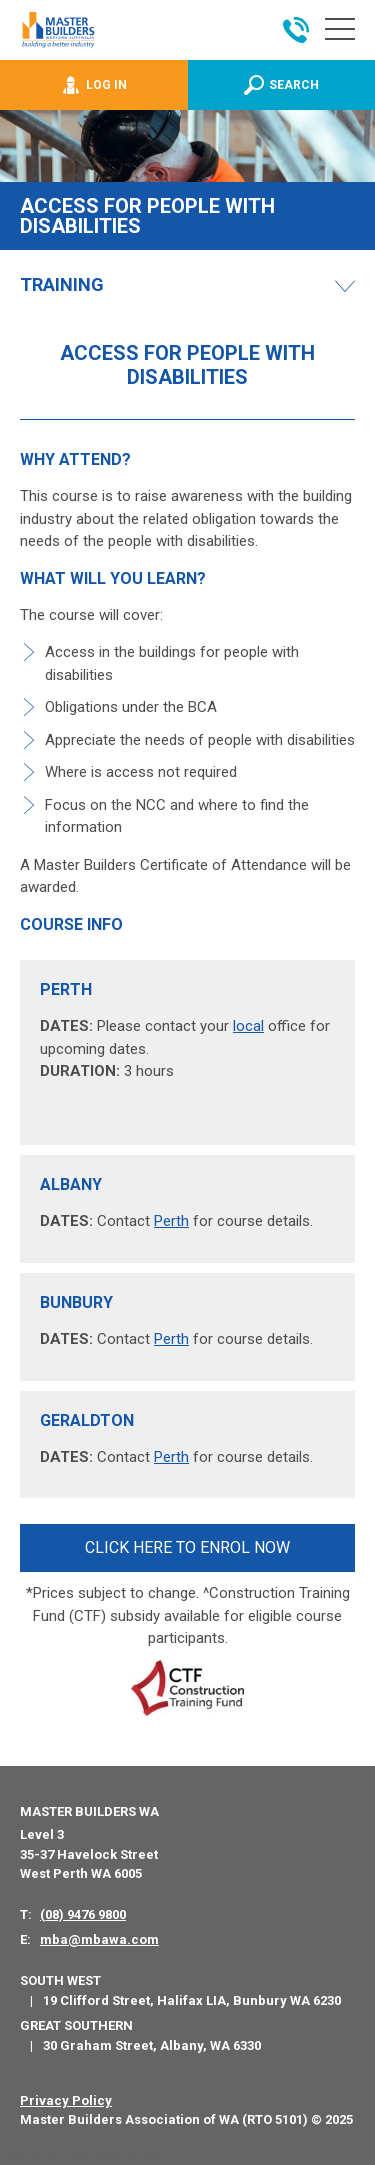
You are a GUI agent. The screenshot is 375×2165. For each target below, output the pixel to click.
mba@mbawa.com (99, 1939)
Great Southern (76, 2025)
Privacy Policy (66, 2100)
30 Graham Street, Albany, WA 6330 (152, 2045)
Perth (171, 1221)
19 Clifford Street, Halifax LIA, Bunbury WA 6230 (192, 2000)
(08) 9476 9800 (83, 1914)
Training (62, 285)
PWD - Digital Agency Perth (92, 2155)
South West (60, 1980)
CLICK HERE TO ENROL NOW (187, 1547)
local (248, 1026)
